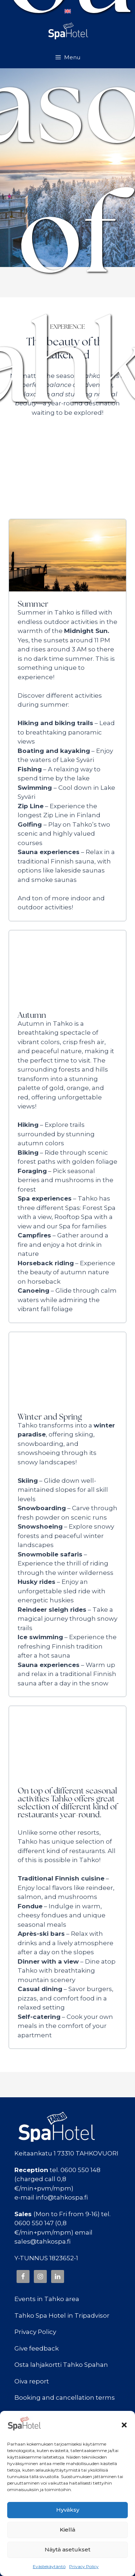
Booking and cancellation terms (64, 2397)
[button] (124, 2425)
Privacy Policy (84, 2566)
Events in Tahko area (46, 2299)
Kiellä (67, 2529)
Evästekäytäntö (49, 2566)
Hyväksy (67, 2509)
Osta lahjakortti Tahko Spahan (61, 2364)
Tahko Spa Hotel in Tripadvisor (61, 2315)
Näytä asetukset (67, 2549)
